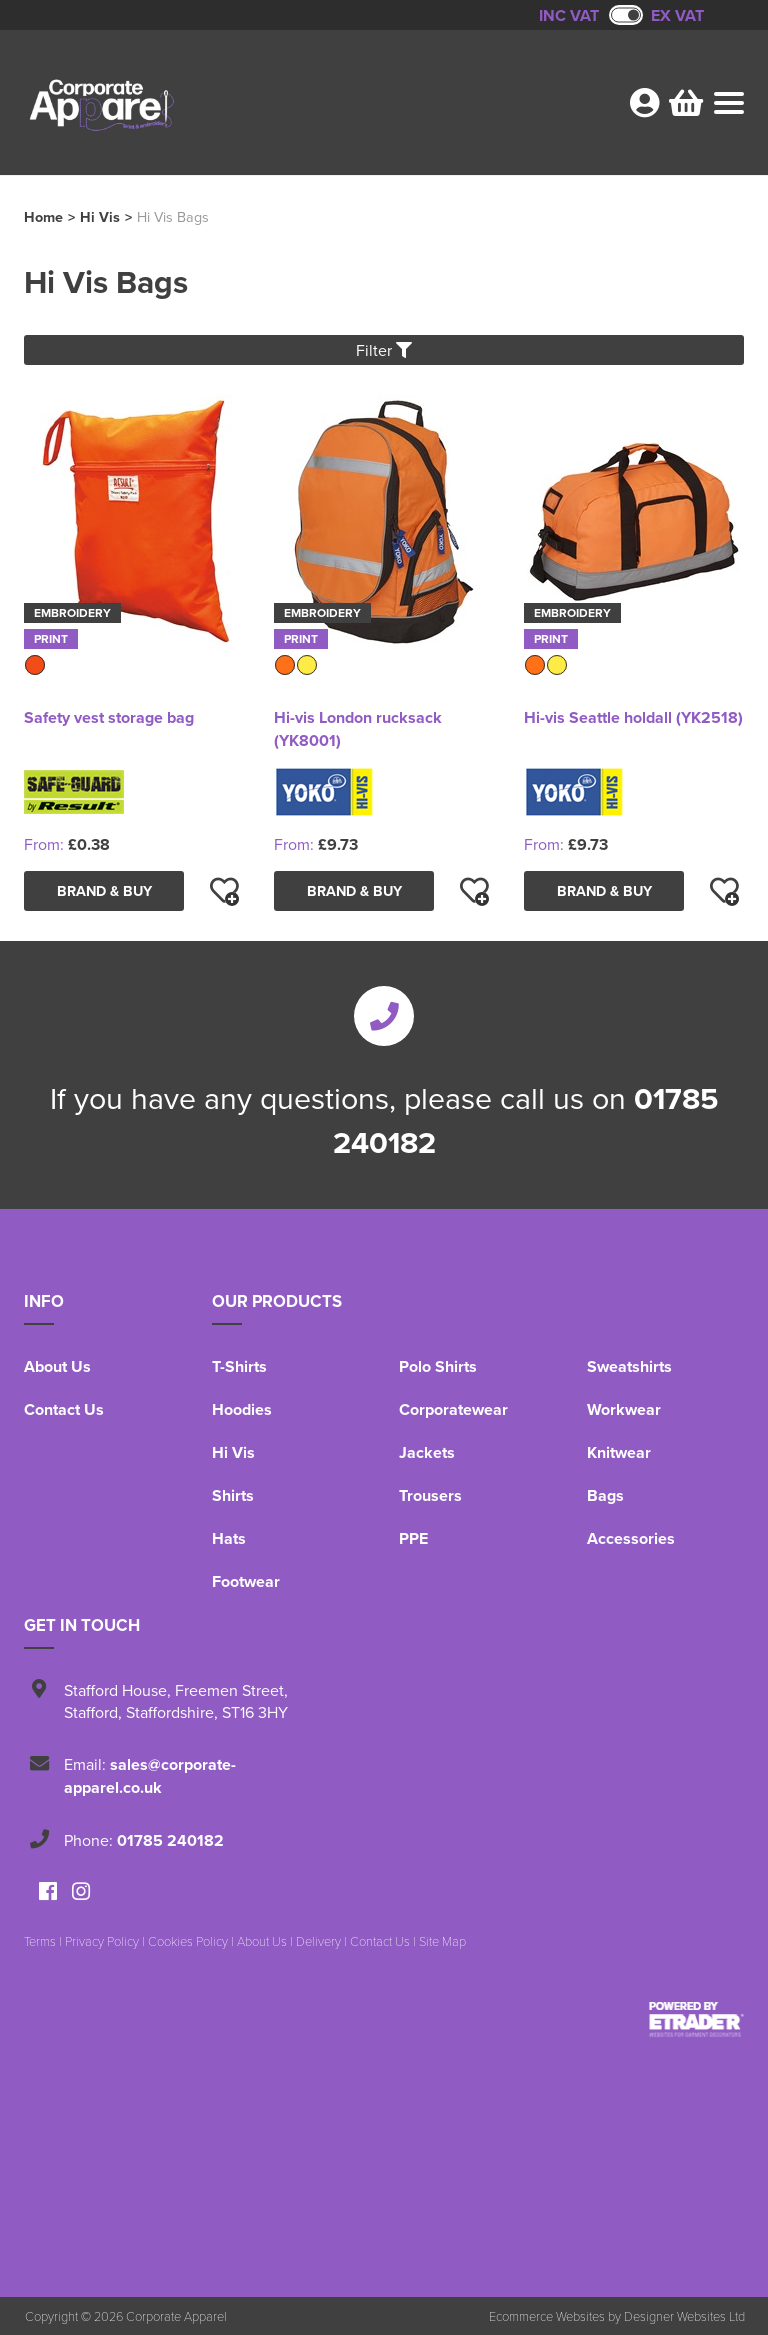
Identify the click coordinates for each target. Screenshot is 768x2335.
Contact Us (64, 1409)
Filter (384, 350)
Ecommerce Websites (547, 2316)
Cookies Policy (188, 1941)
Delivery (318, 1941)
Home (43, 216)
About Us (57, 1366)
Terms (40, 1941)
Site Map (442, 1941)
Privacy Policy (102, 1941)
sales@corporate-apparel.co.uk (150, 1776)
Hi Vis (100, 216)
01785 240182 (170, 1840)
